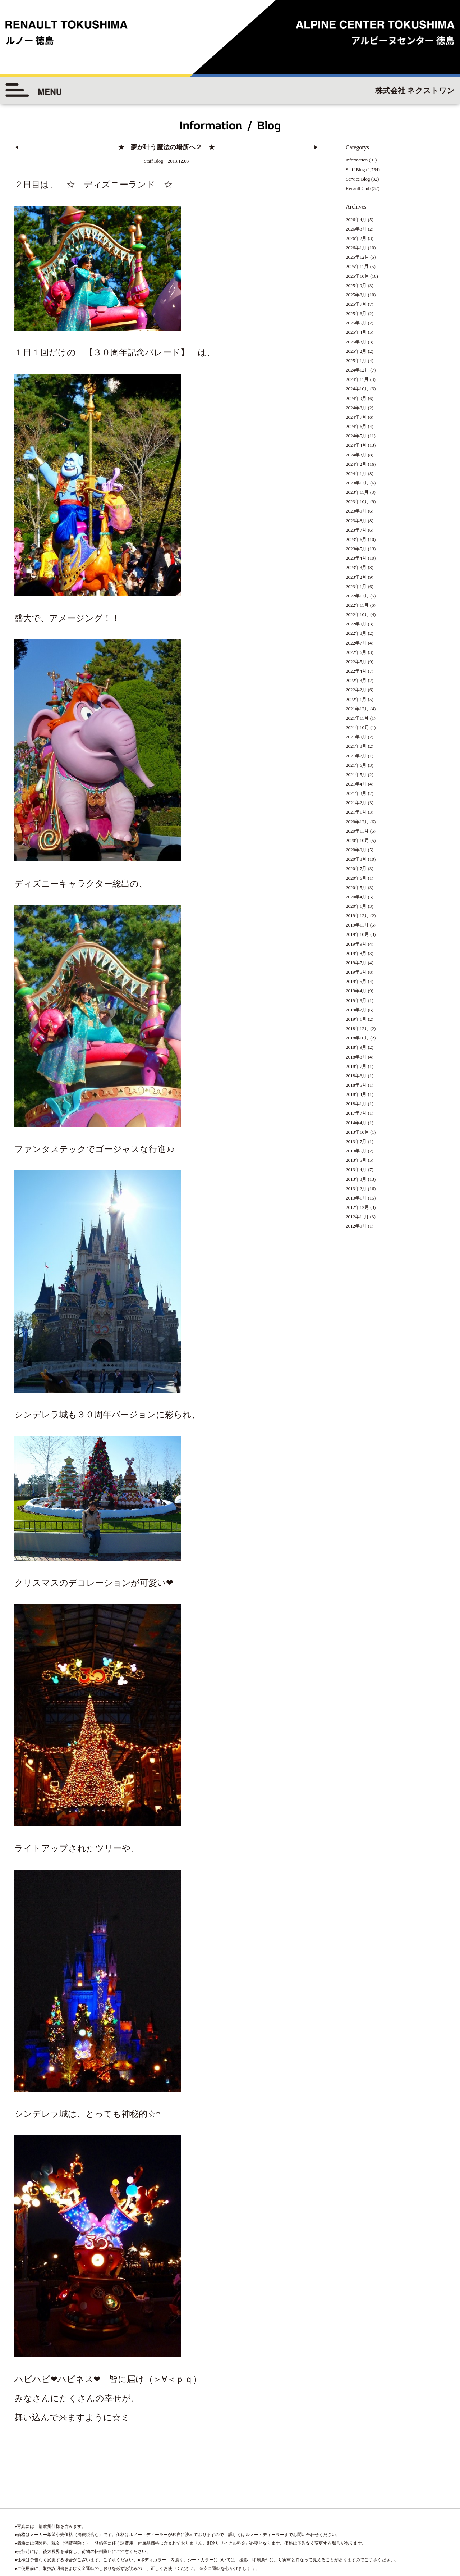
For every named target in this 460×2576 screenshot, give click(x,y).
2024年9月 (356, 398)
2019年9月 (356, 944)
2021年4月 (356, 784)
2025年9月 (356, 285)
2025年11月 (357, 266)
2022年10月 (357, 614)
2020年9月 (356, 849)
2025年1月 (356, 360)
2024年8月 (356, 407)
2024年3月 (356, 455)
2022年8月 (356, 633)
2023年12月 (357, 483)
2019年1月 (356, 1019)
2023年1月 (356, 586)
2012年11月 (357, 1216)
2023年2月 (356, 577)
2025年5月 (356, 323)
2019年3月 (356, 1000)
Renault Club (358, 188)
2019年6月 (356, 972)
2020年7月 (356, 868)
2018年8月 (356, 1057)
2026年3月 (356, 229)
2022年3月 (356, 680)
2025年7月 (356, 304)
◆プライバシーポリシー (420, 2500)
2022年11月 (357, 605)
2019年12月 (357, 915)
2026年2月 (356, 238)
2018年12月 (357, 1028)
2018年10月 (357, 1038)
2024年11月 (357, 379)
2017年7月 (356, 1113)
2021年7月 (356, 756)
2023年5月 (356, 548)
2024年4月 (356, 445)
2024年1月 (356, 473)
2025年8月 (356, 294)
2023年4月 (356, 558)
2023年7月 (356, 530)
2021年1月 (356, 812)
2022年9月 (356, 624)
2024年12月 (357, 370)
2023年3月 (356, 567)
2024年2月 (356, 464)
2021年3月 (356, 793)
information (357, 160)
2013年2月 (356, 1188)
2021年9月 (356, 736)
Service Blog (358, 179)
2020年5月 (356, 887)
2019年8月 (356, 953)
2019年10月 (357, 934)
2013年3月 (356, 1179)
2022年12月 (357, 596)
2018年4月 (356, 1094)
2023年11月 (357, 492)
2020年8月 (356, 859)
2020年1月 (356, 906)
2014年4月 (356, 1122)
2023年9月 (356, 511)
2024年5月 (356, 435)
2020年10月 (357, 840)
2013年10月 (357, 1132)
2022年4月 (356, 671)
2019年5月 (356, 981)
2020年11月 (357, 831)
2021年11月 (357, 718)
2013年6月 (356, 1150)
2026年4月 (356, 219)
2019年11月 (357, 925)
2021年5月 (356, 774)
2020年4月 (356, 897)
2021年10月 (357, 727)
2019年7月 (356, 962)
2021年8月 (356, 746)
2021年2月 (356, 802)
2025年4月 (356, 332)
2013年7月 (356, 1141)
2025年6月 (356, 313)
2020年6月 (356, 878)
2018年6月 (356, 1075)
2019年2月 (356, 1009)
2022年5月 (356, 661)
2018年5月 (356, 1085)
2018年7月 (356, 1066)
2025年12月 (357, 257)
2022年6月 (356, 652)
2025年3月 (356, 342)
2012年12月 (357, 1207)
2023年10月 (357, 501)
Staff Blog (355, 169)
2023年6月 (356, 539)
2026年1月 (356, 247)
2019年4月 (356, 990)
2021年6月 (356, 765)
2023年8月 (356, 520)
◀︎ (16, 147)
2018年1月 (356, 1103)
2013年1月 (356, 1198)
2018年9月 (356, 1047)
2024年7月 (356, 417)
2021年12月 (357, 708)
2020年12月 (357, 821)
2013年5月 (356, 1160)
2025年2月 (356, 351)
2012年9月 (356, 1226)
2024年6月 (356, 426)
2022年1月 (356, 699)
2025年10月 (357, 276)
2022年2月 (356, 689)
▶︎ (316, 147)
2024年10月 (357, 388)
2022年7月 (356, 643)
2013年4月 (356, 1169)
